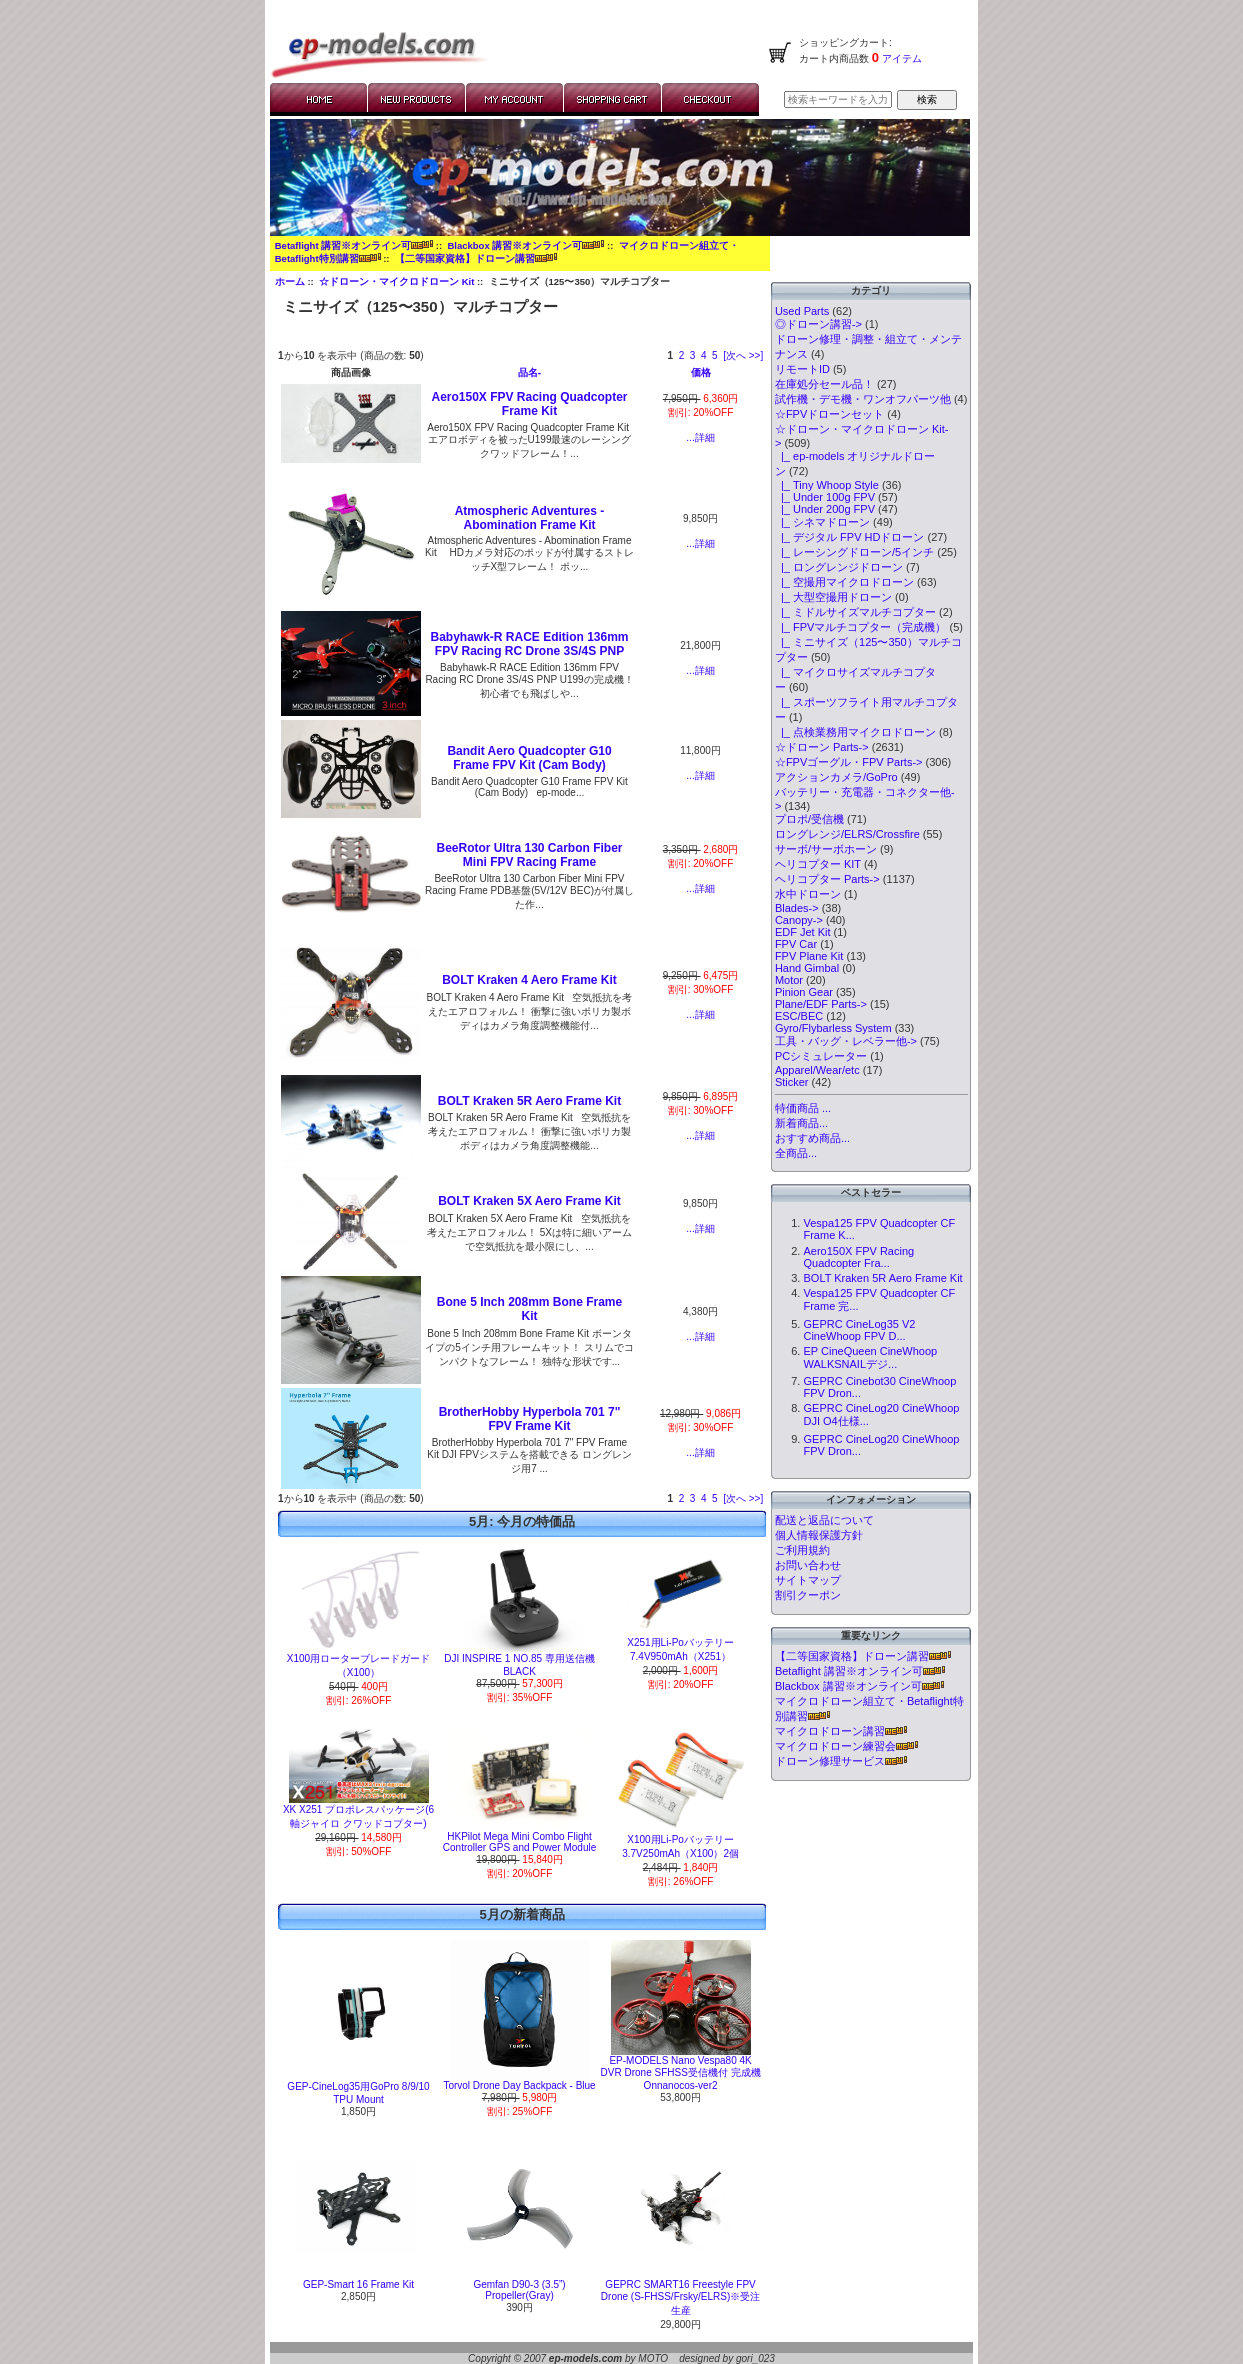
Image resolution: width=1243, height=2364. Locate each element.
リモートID (802, 369)
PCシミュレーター (821, 1056)
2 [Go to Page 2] (682, 355)
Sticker (792, 1082)
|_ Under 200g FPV (825, 509)
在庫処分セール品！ (824, 384)
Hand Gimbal (807, 968)
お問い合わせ (808, 1565)
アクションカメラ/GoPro (836, 777)
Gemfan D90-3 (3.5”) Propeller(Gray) (519, 2290)
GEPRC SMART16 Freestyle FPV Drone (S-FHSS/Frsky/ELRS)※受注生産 (680, 2297)
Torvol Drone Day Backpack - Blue (519, 2085)
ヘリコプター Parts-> (827, 879)
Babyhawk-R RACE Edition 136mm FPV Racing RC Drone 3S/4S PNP (529, 644)
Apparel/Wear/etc (817, 1070)
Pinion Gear (804, 992)
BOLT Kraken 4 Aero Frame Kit (529, 980)
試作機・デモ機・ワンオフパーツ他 (863, 399)
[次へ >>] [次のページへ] (743, 355)
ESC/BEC (799, 1016)
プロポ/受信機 (809, 819)
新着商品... (801, 1123)
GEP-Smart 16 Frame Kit (358, 2284)
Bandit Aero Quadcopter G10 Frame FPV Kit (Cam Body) (529, 758)
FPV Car (796, 944)
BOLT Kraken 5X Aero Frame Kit (529, 1201)
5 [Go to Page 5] (715, 355)
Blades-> (797, 908)
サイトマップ (808, 1580)
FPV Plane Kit (809, 956)
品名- (529, 372)
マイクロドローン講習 (841, 1731)
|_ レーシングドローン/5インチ (854, 552)
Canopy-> (799, 920)
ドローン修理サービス (841, 1761)
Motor (789, 980)
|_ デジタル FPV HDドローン (850, 537)
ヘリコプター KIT (818, 864)
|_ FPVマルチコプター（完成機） (861, 627)
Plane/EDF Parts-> (821, 1004)
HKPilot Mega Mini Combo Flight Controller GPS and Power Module (519, 1842)
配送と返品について (824, 1520)
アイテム (900, 58)
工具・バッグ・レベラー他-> (846, 1041)
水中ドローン (808, 894)
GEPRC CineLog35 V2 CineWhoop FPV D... (859, 1330)
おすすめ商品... (812, 1138)
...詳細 (700, 437)
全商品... (796, 1153)
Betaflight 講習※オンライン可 (354, 245)
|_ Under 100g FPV (825, 497)
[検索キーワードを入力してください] (838, 99)
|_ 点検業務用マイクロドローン (855, 732)
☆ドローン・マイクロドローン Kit (396, 281)
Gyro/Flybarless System (833, 1028)
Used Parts (802, 311)
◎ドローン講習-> (818, 324)
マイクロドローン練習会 (846, 1746)
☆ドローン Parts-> (822, 747)
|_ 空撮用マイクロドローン (844, 582)
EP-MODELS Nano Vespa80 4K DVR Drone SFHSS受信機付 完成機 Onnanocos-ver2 (681, 2073)
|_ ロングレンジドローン (839, 567)
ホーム (290, 281)
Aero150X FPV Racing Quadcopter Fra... (858, 1257)
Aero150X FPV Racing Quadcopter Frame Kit (529, 404)
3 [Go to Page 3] (693, 355)
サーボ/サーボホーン (826, 849)
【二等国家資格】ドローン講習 (476, 258)
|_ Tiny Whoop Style (827, 485)
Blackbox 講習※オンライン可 (525, 245)
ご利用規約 (802, 1550)
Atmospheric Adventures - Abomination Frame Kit (530, 518)
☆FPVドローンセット (829, 414)
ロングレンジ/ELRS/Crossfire (847, 834)
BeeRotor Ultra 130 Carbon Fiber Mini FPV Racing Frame (529, 855)
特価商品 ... (803, 1108)
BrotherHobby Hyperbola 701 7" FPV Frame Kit (530, 1419)
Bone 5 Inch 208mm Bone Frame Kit (529, 1309)
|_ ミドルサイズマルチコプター (855, 612)
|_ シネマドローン (822, 522)
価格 (701, 372)
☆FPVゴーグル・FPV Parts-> (849, 762)
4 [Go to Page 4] (704, 355)
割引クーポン (808, 1595)
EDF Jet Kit (803, 932)
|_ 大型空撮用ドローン (833, 597)
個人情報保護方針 (819, 1535)
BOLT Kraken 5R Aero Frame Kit (529, 1101)
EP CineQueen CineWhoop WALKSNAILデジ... (870, 1357)
